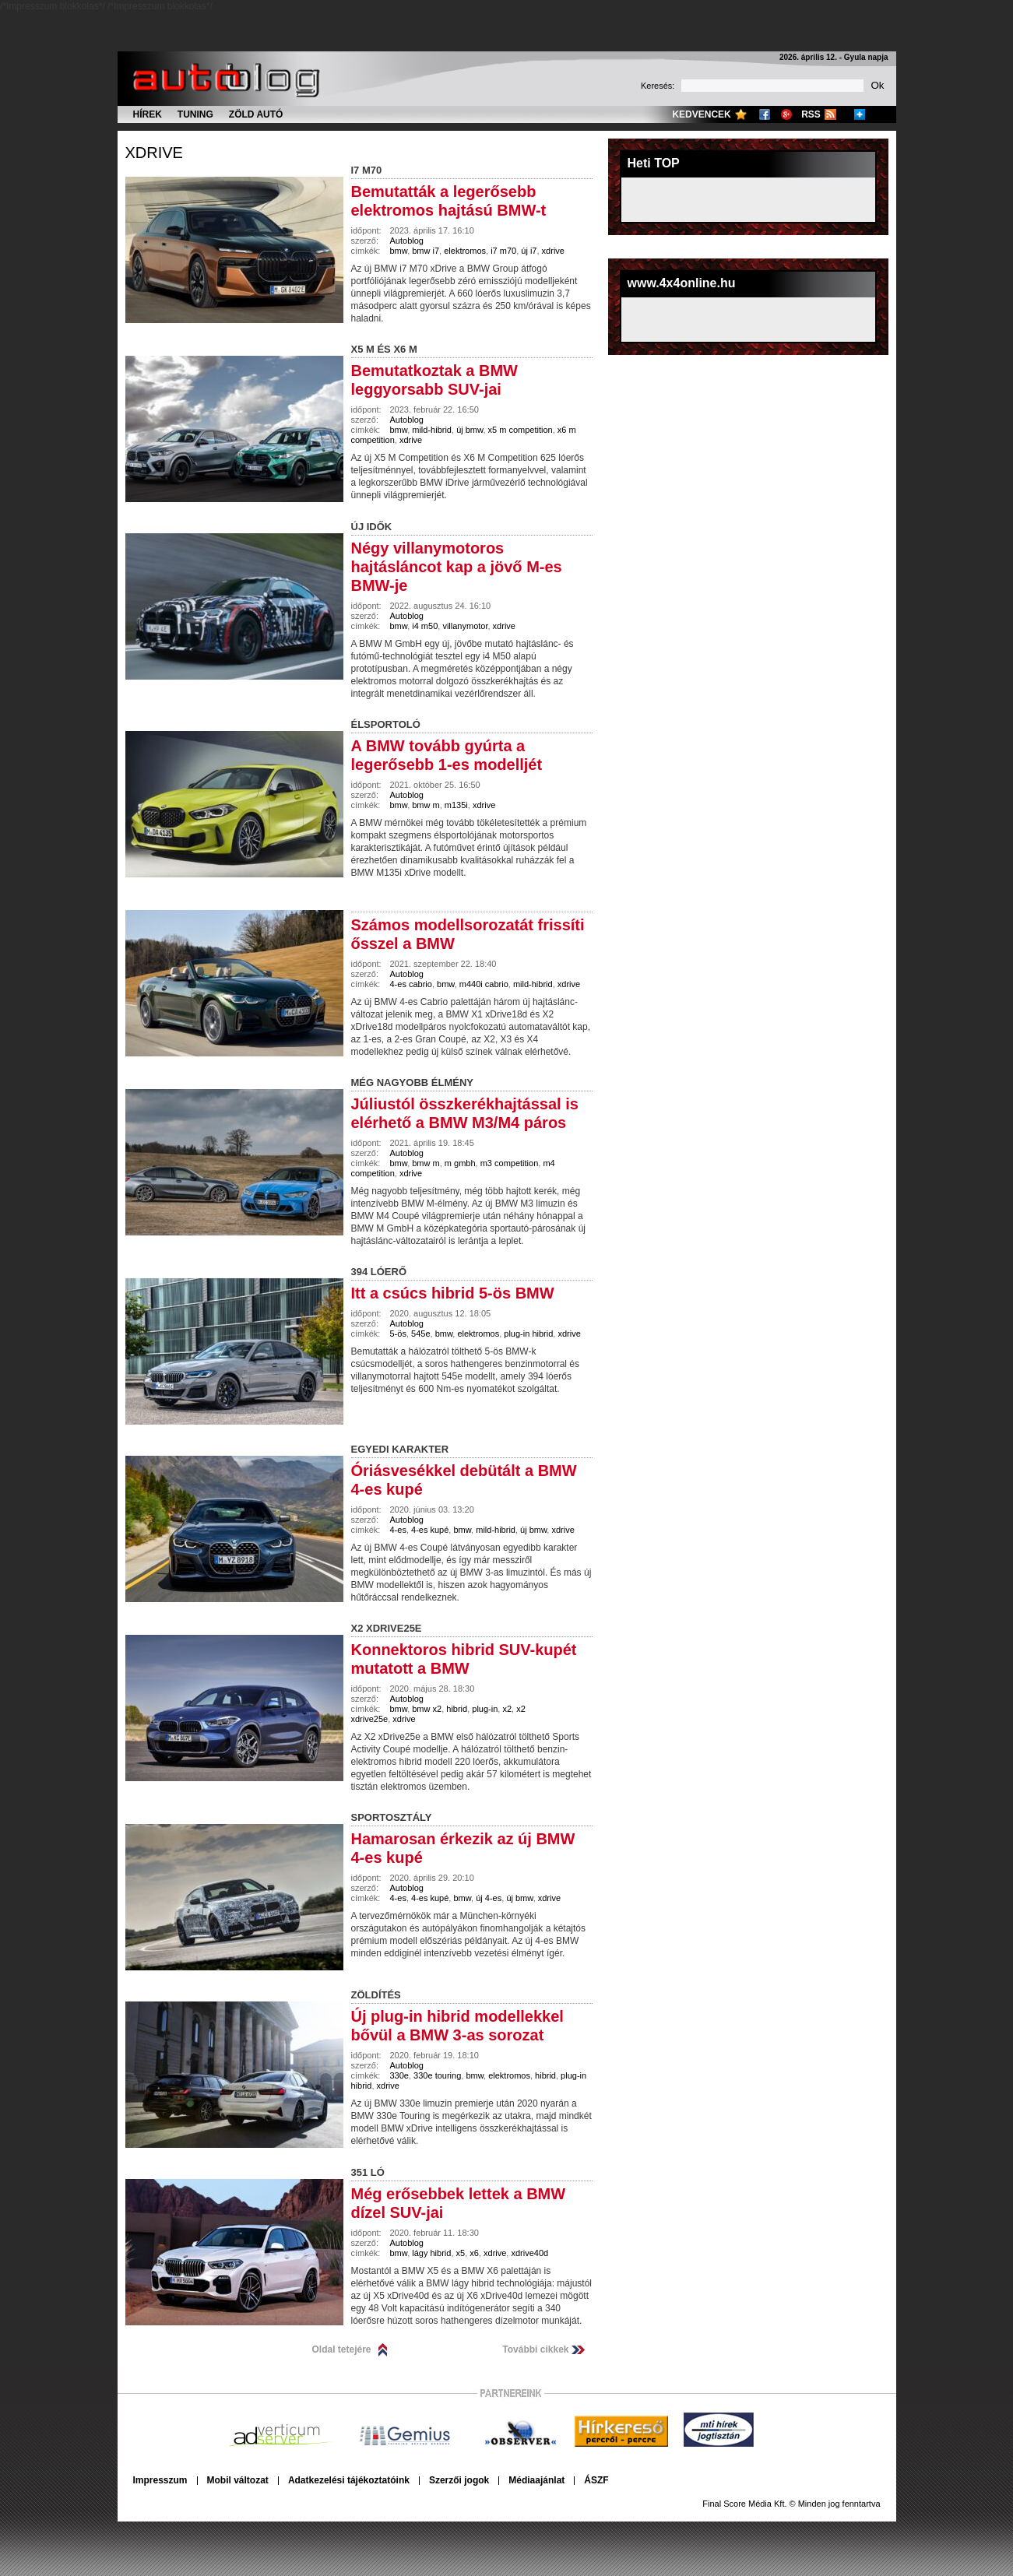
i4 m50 (425, 626)
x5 (461, 2253)
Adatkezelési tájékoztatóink (349, 2480)
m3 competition (509, 1163)
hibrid (456, 1708)
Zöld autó (256, 114)
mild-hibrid (432, 429)
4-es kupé (429, 1529)
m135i (456, 805)
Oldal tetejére (341, 2349)
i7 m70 (503, 250)
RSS (811, 114)
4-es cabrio (411, 984)
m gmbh (460, 1163)
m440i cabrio (483, 984)
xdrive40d (529, 2253)
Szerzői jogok (459, 2480)
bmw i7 (425, 250)
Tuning (195, 114)
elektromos (465, 250)
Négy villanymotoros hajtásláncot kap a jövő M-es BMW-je (456, 566)
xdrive (154, 152)
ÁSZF (596, 2480)
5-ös (398, 1333)
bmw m (425, 805)
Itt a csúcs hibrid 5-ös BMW (452, 1293)
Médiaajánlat (536, 2480)
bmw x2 (426, 1708)
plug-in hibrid (528, 1333)
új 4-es (488, 1898)
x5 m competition (520, 429)
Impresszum (160, 2480)
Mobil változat (238, 2480)
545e (420, 1333)
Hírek (147, 114)
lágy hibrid (431, 2253)
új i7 (528, 250)
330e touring (437, 2075)
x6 (474, 2253)
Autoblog (407, 240)
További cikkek (535, 2349)
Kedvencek (701, 114)
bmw (399, 250)
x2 (507, 1708)
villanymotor (464, 626)
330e (399, 2075)
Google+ (786, 114)
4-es (398, 1529)
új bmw (469, 429)
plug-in (485, 1708)
